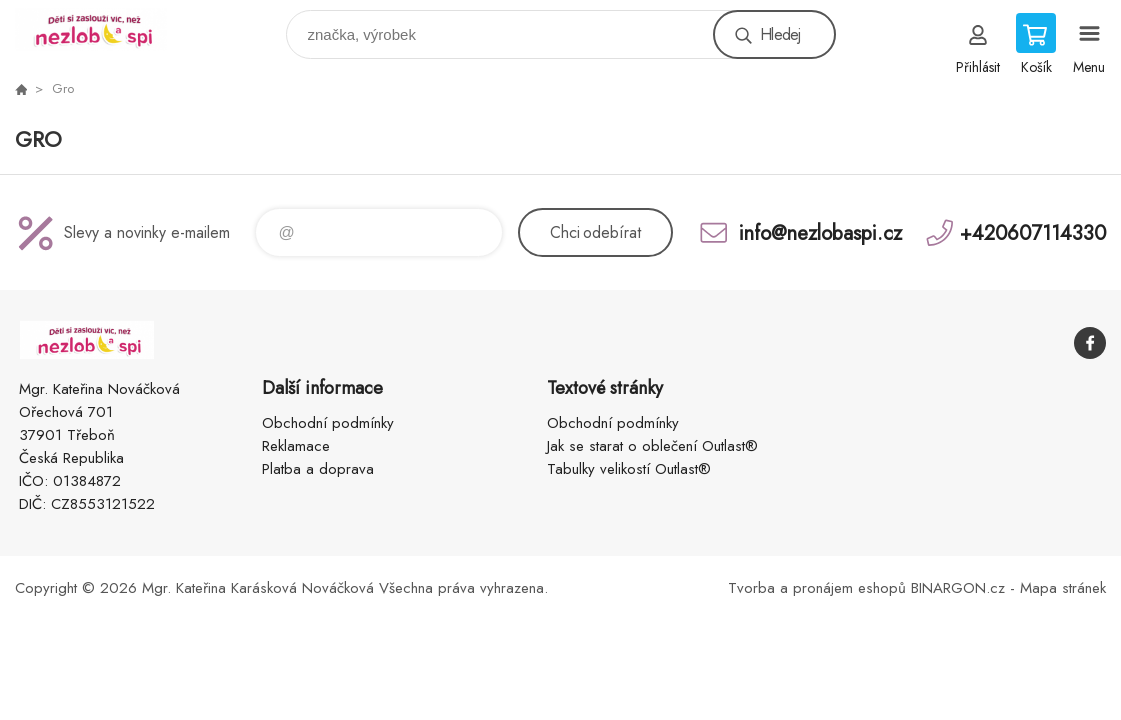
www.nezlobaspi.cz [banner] (103, 29)
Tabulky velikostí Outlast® (629, 469)
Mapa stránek (1063, 588)
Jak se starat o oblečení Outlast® (652, 446)
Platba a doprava (318, 469)
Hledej (780, 34)
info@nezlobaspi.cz (820, 232)
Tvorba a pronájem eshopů (817, 588)
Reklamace (296, 446)
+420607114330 (1033, 232)
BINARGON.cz (958, 588)
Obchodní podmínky (328, 423)
